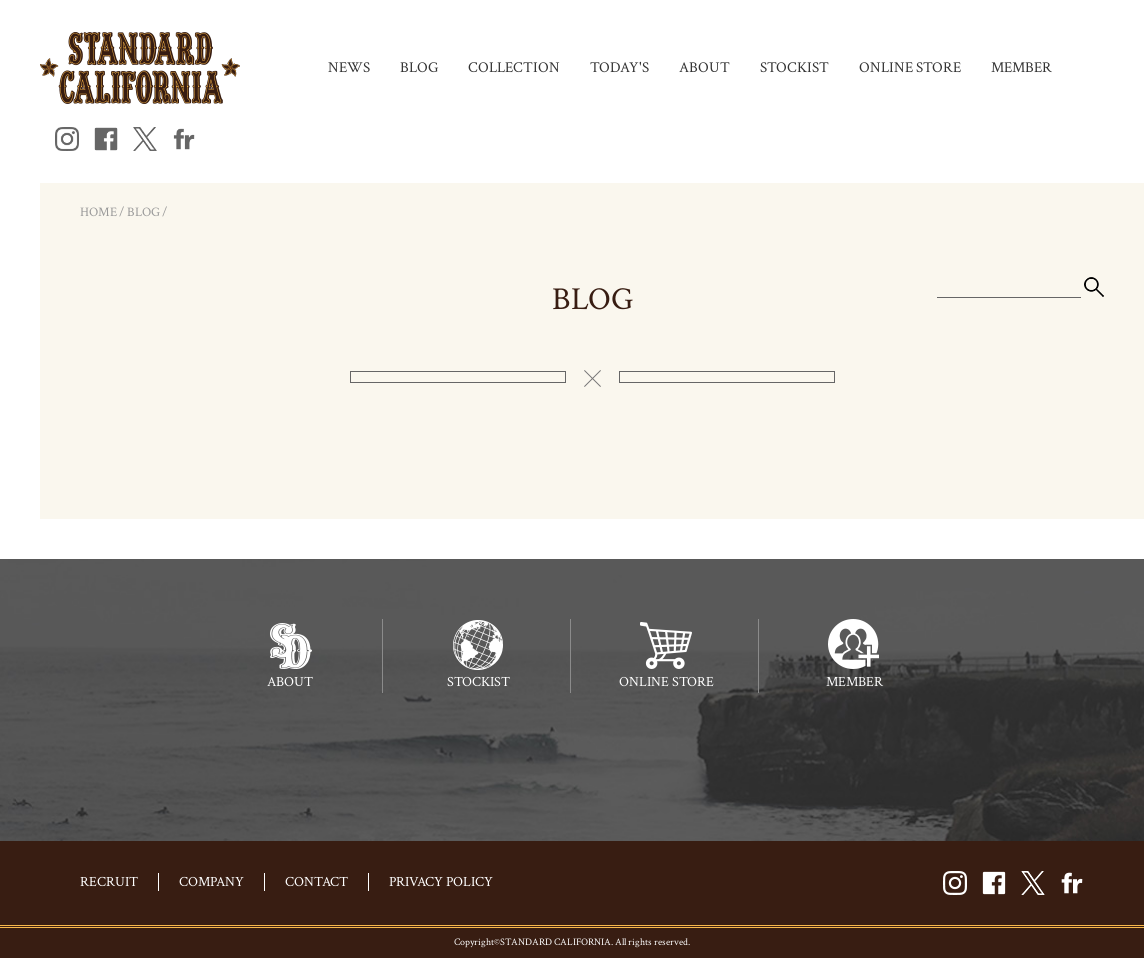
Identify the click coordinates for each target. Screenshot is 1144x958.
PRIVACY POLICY (441, 882)
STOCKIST (794, 67)
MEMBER (1021, 67)
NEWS (349, 67)
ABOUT (704, 67)
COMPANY (211, 882)
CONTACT (316, 882)
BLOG (419, 67)
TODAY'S (619, 67)
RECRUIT (109, 882)
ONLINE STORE (910, 67)
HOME (98, 212)
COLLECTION (514, 67)
